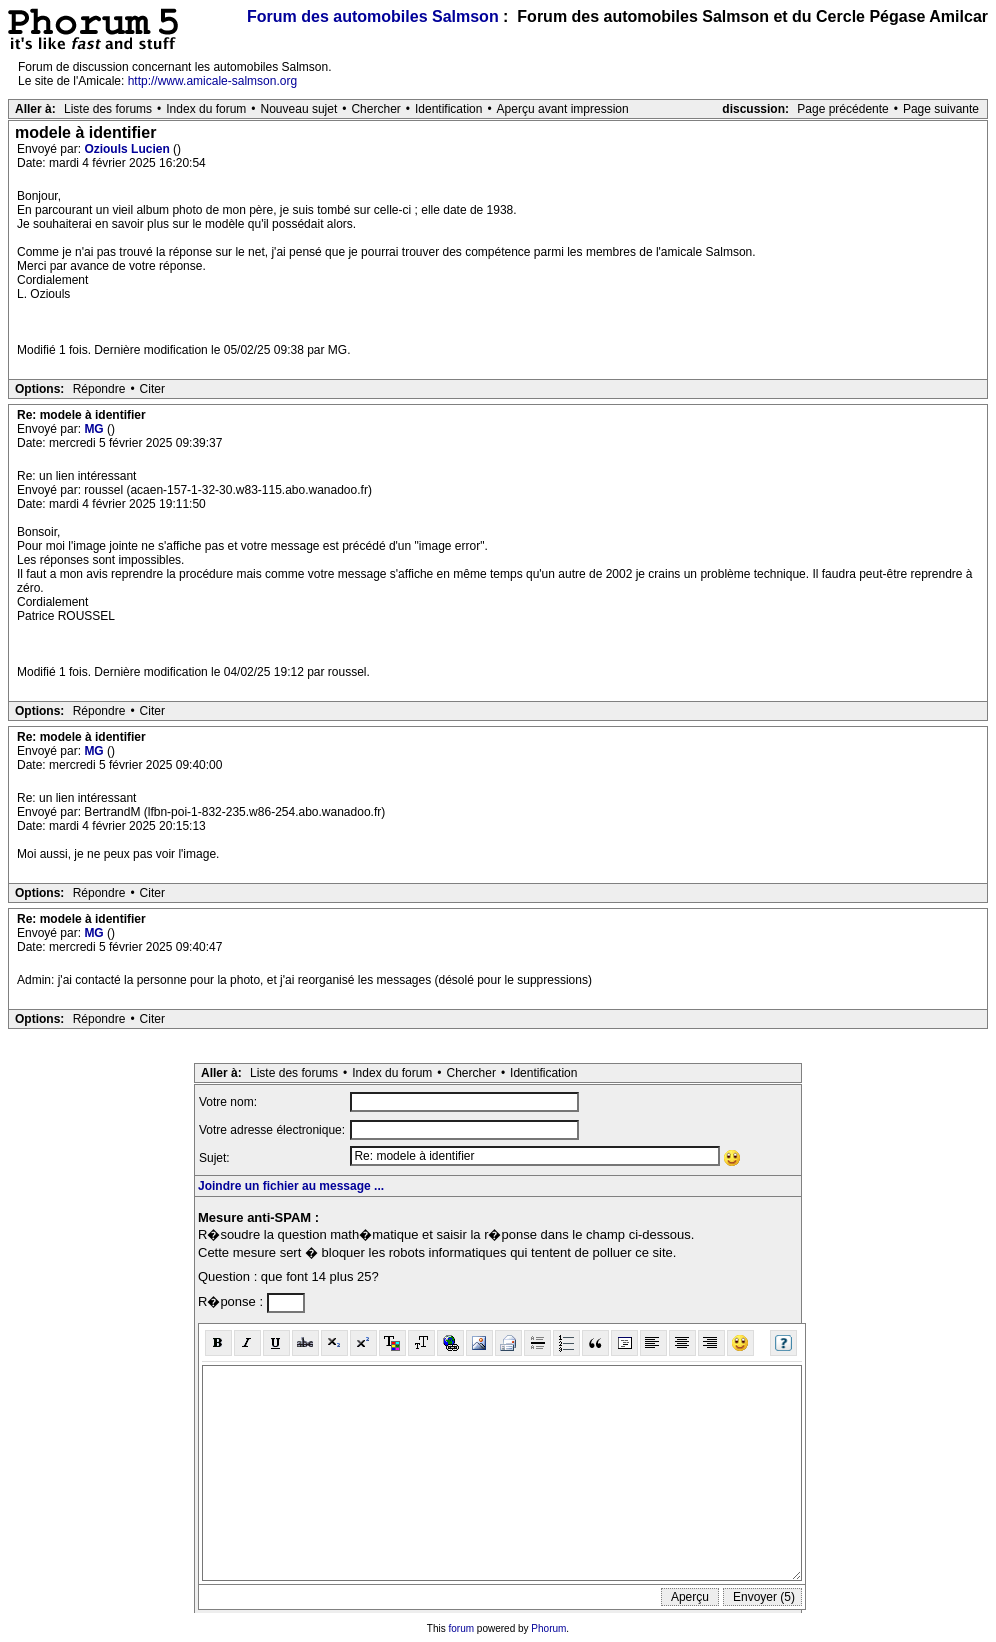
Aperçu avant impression (563, 109)
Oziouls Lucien (128, 149)
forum (462, 1628)
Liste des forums (108, 109)
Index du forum (206, 109)
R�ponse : (232, 1301)
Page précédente (842, 109)
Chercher (375, 109)
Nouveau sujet (299, 109)
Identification (448, 109)
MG (95, 429)
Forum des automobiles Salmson (373, 16)
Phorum (548, 1628)
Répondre (99, 389)
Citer (152, 389)
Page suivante (941, 109)
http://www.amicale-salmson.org (212, 81)
